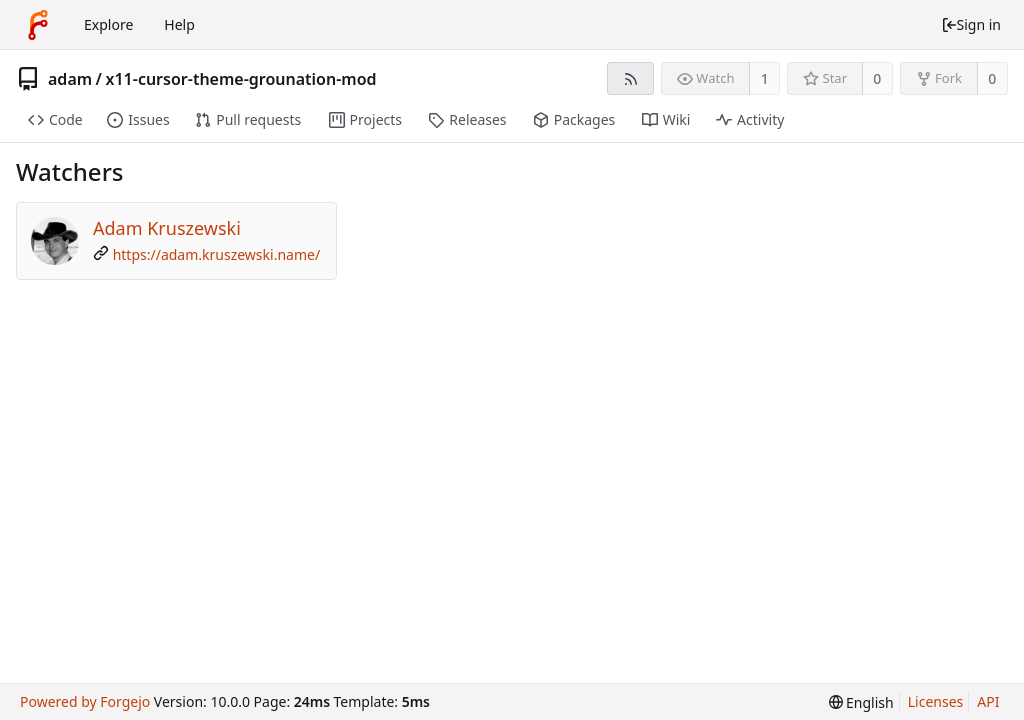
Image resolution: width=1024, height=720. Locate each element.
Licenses (936, 701)
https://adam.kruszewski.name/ (216, 254)
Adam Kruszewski (167, 228)
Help (179, 24)
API (988, 701)
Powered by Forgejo (85, 701)
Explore (108, 24)
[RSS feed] (630, 78)
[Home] (38, 25)
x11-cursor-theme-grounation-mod (241, 79)
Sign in (971, 24)
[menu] (861, 702)
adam (70, 79)
